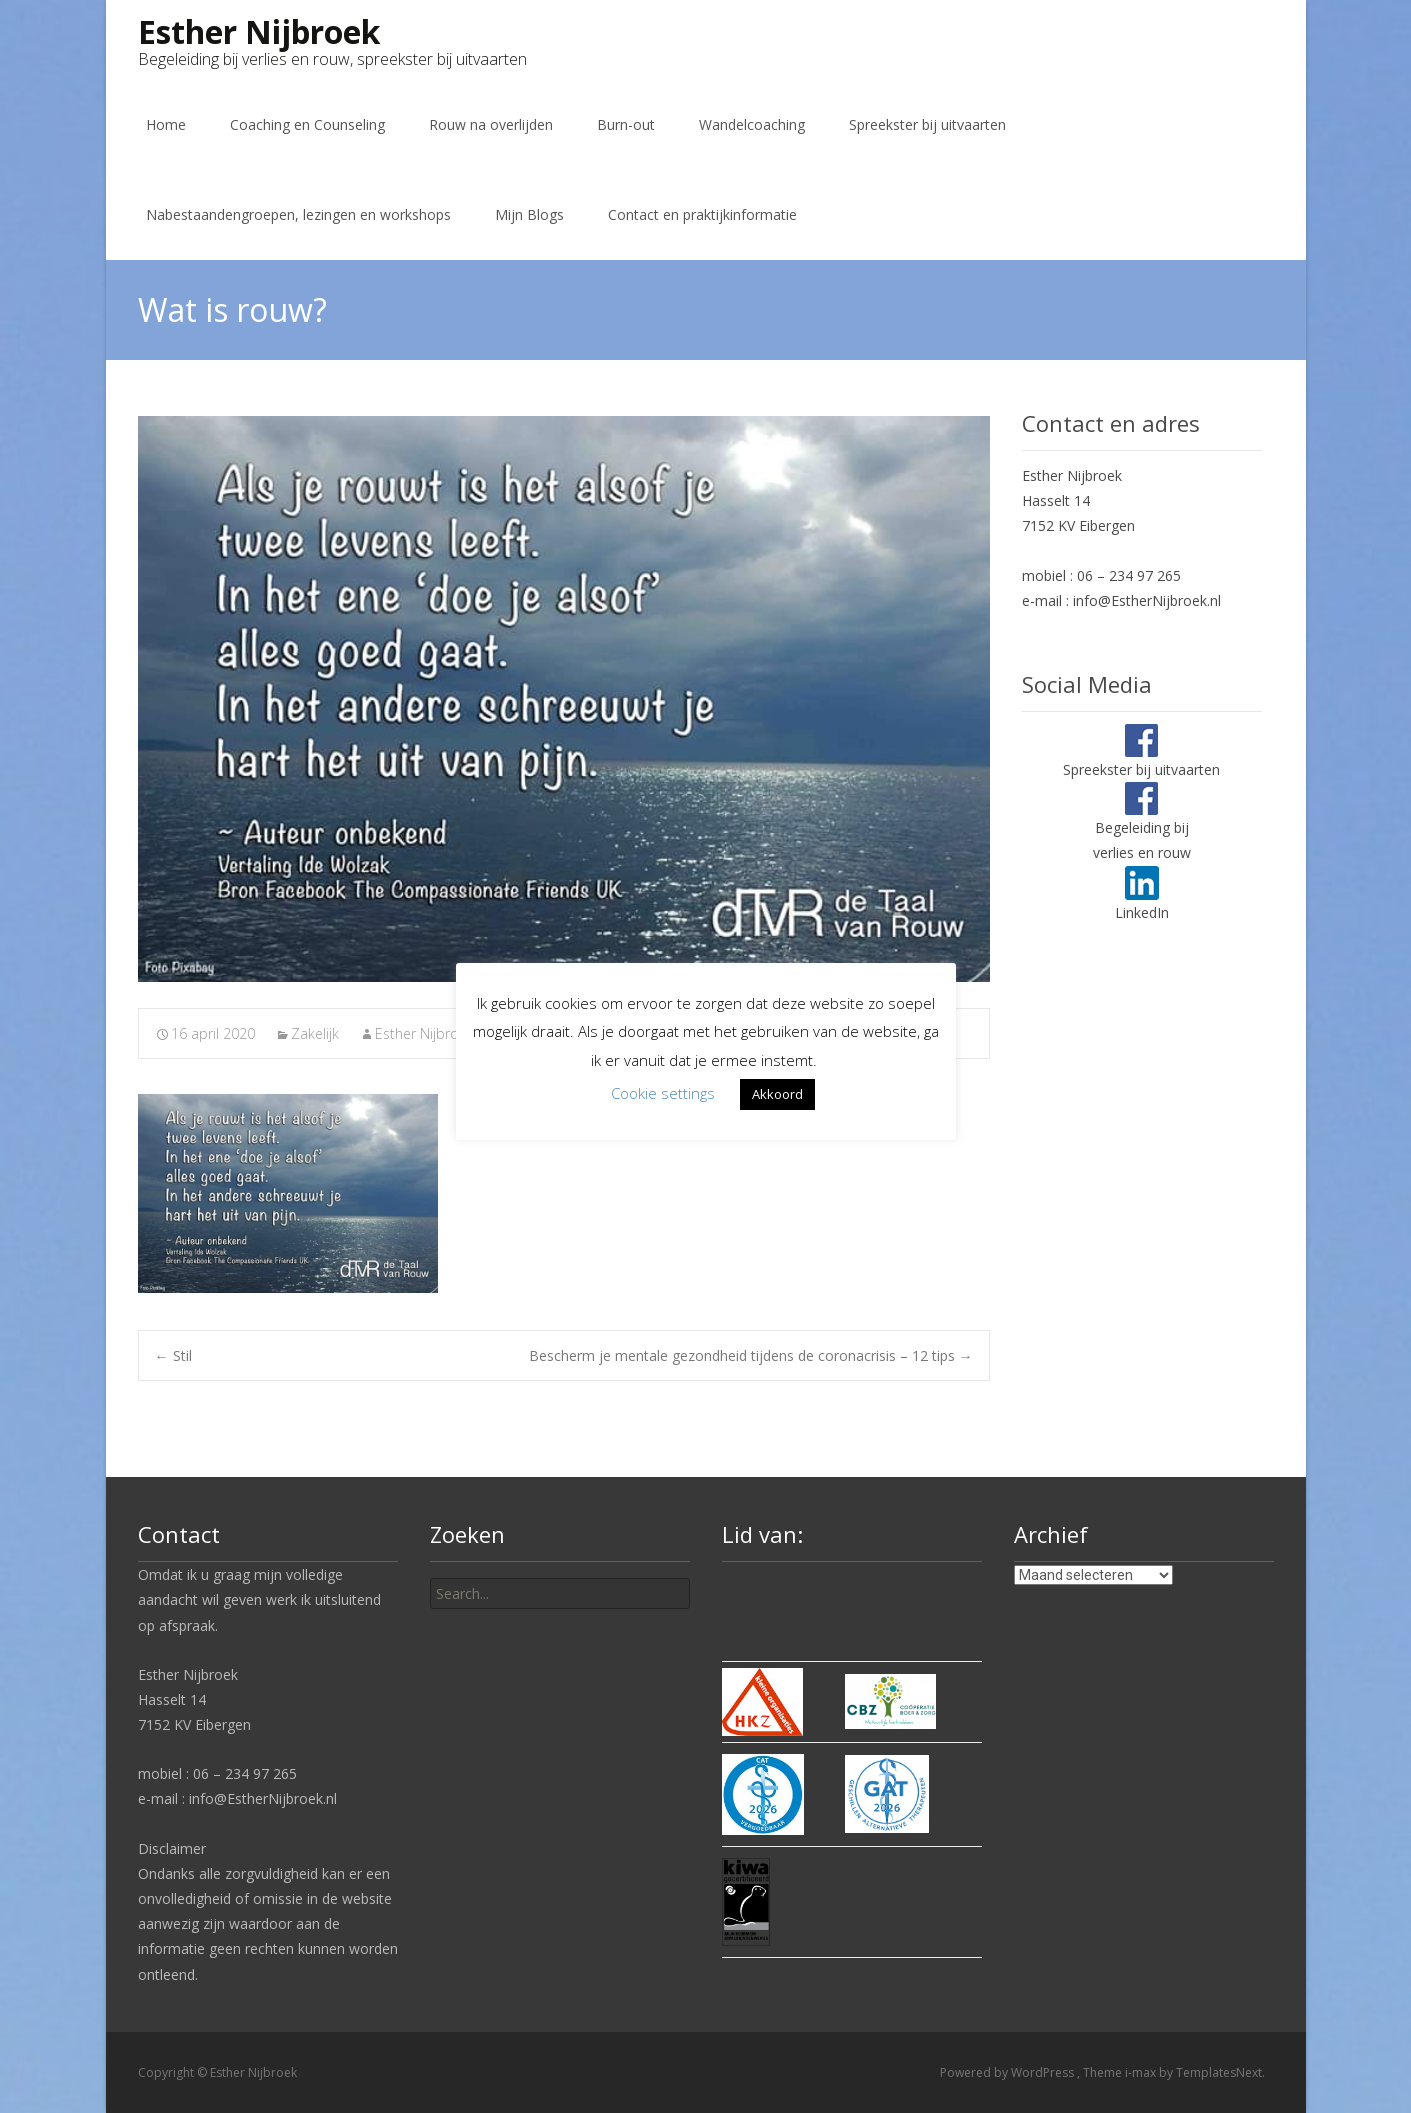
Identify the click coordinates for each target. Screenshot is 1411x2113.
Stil (173, 1355)
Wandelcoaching (752, 124)
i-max (1142, 2072)
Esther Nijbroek (424, 1033)
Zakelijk (315, 1033)
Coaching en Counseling (307, 124)
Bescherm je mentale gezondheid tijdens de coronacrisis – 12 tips (751, 1355)
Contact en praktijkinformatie (702, 214)
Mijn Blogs (529, 214)
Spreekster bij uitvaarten (927, 124)
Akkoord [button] (777, 1094)
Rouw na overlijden (491, 124)
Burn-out (626, 124)
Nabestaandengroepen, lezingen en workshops (298, 214)
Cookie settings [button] (663, 1093)
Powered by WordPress (1008, 2072)
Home (166, 124)
